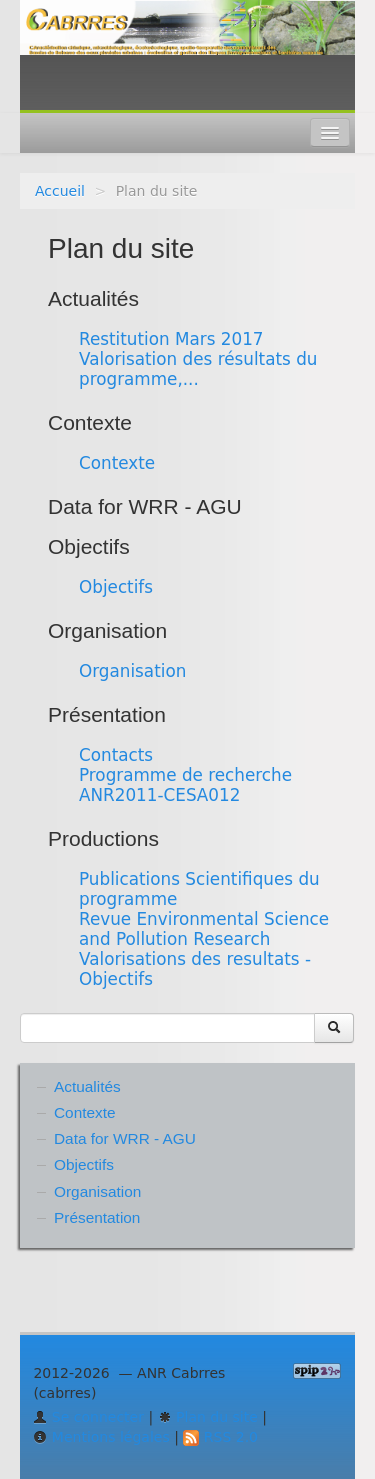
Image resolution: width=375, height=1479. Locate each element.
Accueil (60, 191)
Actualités (93, 298)
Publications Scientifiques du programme (199, 889)
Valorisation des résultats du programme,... (198, 369)
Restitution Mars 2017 (171, 339)
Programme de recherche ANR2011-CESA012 (185, 785)
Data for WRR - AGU (145, 506)
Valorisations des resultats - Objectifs (195, 969)
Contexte (90, 422)
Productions (103, 838)
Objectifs (89, 546)
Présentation (107, 714)
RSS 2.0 (220, 1437)
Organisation (107, 630)
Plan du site (208, 1417)
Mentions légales (101, 1437)
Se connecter (88, 1417)
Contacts (116, 755)
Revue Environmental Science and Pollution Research (204, 929)
